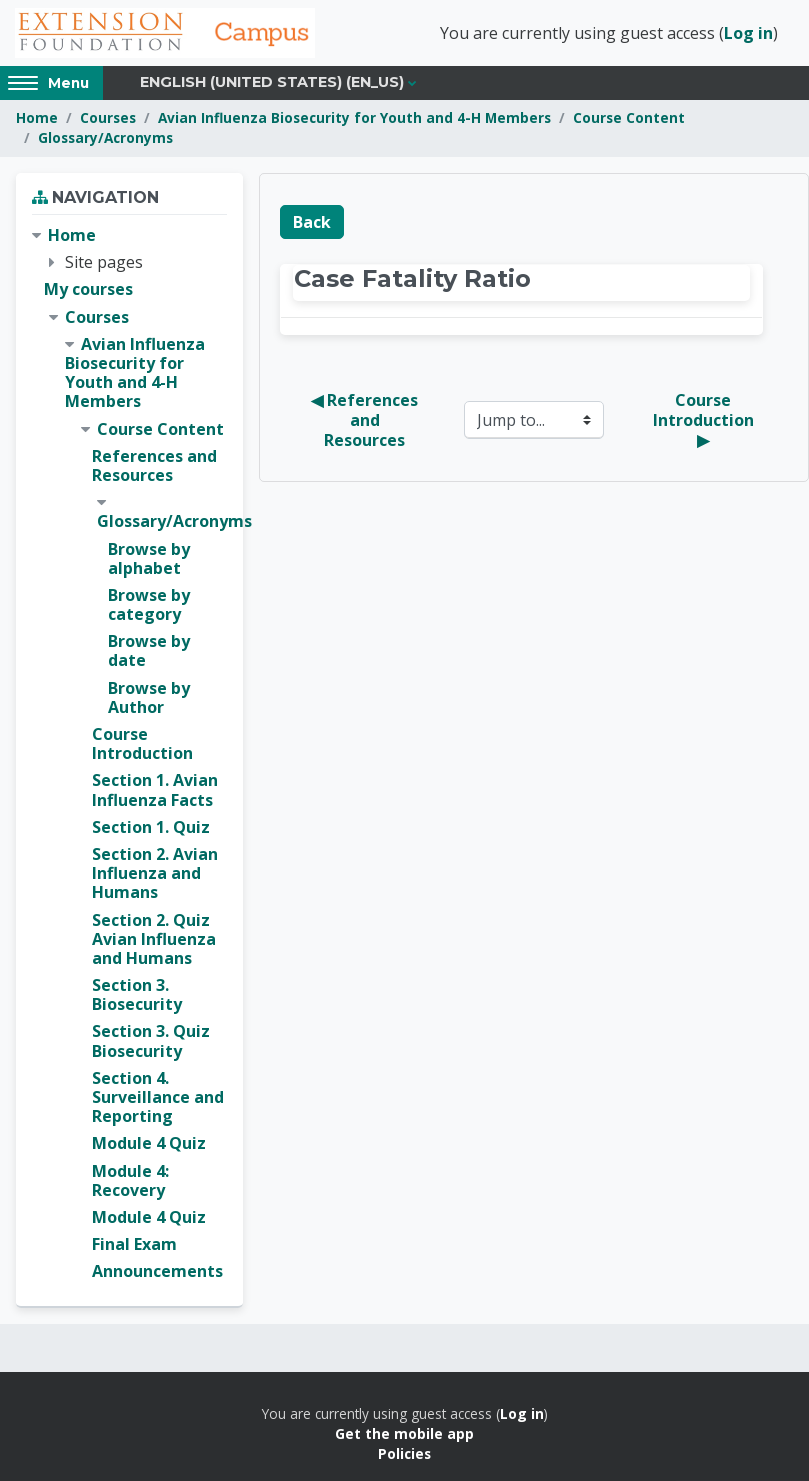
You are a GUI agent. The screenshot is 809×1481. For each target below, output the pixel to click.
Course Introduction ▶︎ (705, 420)
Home (37, 117)
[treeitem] (129, 753)
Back (312, 222)
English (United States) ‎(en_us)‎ (272, 82)
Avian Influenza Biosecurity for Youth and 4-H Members (354, 117)
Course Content (629, 117)
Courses (108, 117)
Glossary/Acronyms (105, 137)
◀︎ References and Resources (366, 420)
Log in (748, 33)
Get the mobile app (404, 1433)
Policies (404, 1453)
